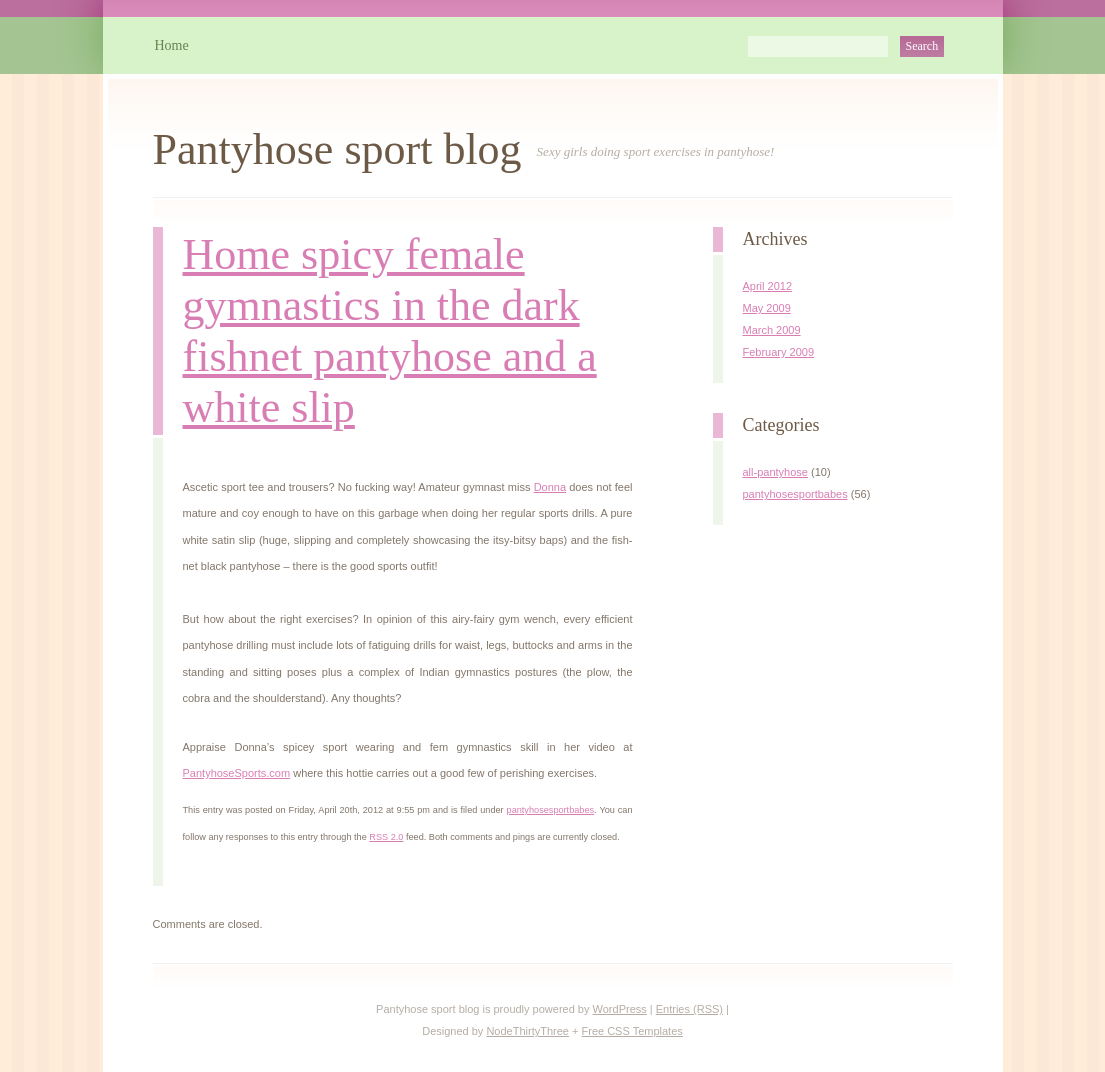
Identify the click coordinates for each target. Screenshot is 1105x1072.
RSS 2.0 (386, 837)
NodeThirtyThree (527, 1031)
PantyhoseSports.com (237, 773)
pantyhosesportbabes (551, 810)
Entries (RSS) (689, 1009)
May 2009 (767, 308)
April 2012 (768, 286)
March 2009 (772, 330)
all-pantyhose (775, 472)
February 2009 (779, 352)
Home (172, 45)
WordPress (620, 1009)
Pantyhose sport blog (337, 149)
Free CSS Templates (632, 1031)
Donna (550, 487)
